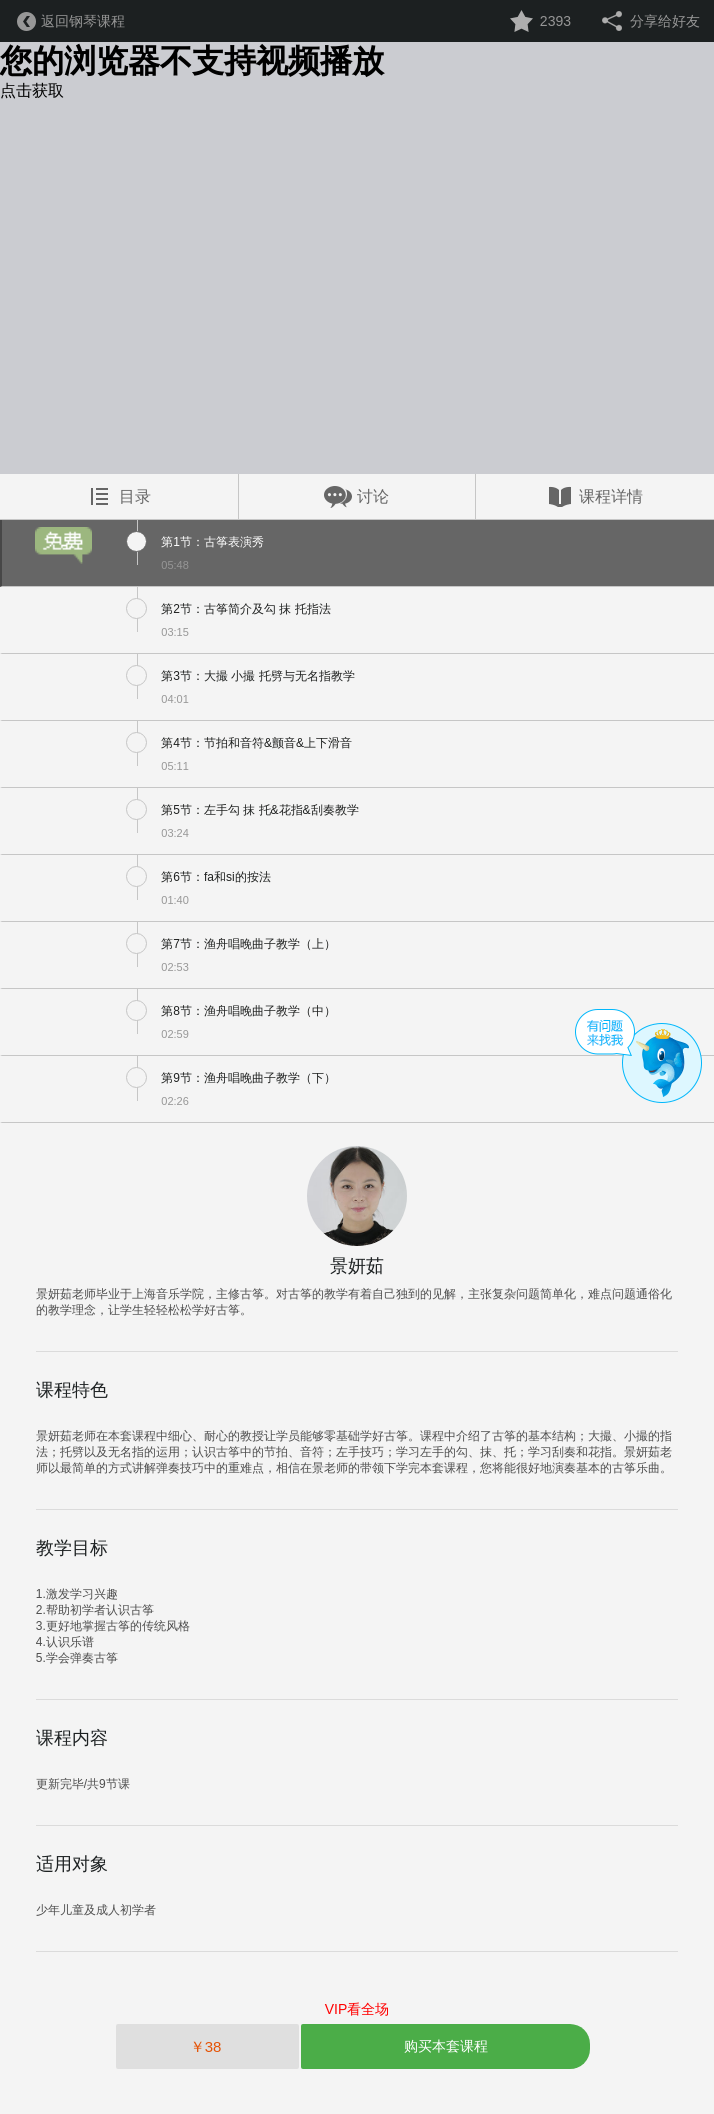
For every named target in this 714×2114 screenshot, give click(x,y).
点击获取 (32, 90)
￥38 (208, 2046)
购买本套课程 (446, 2046)
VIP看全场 (357, 2009)
